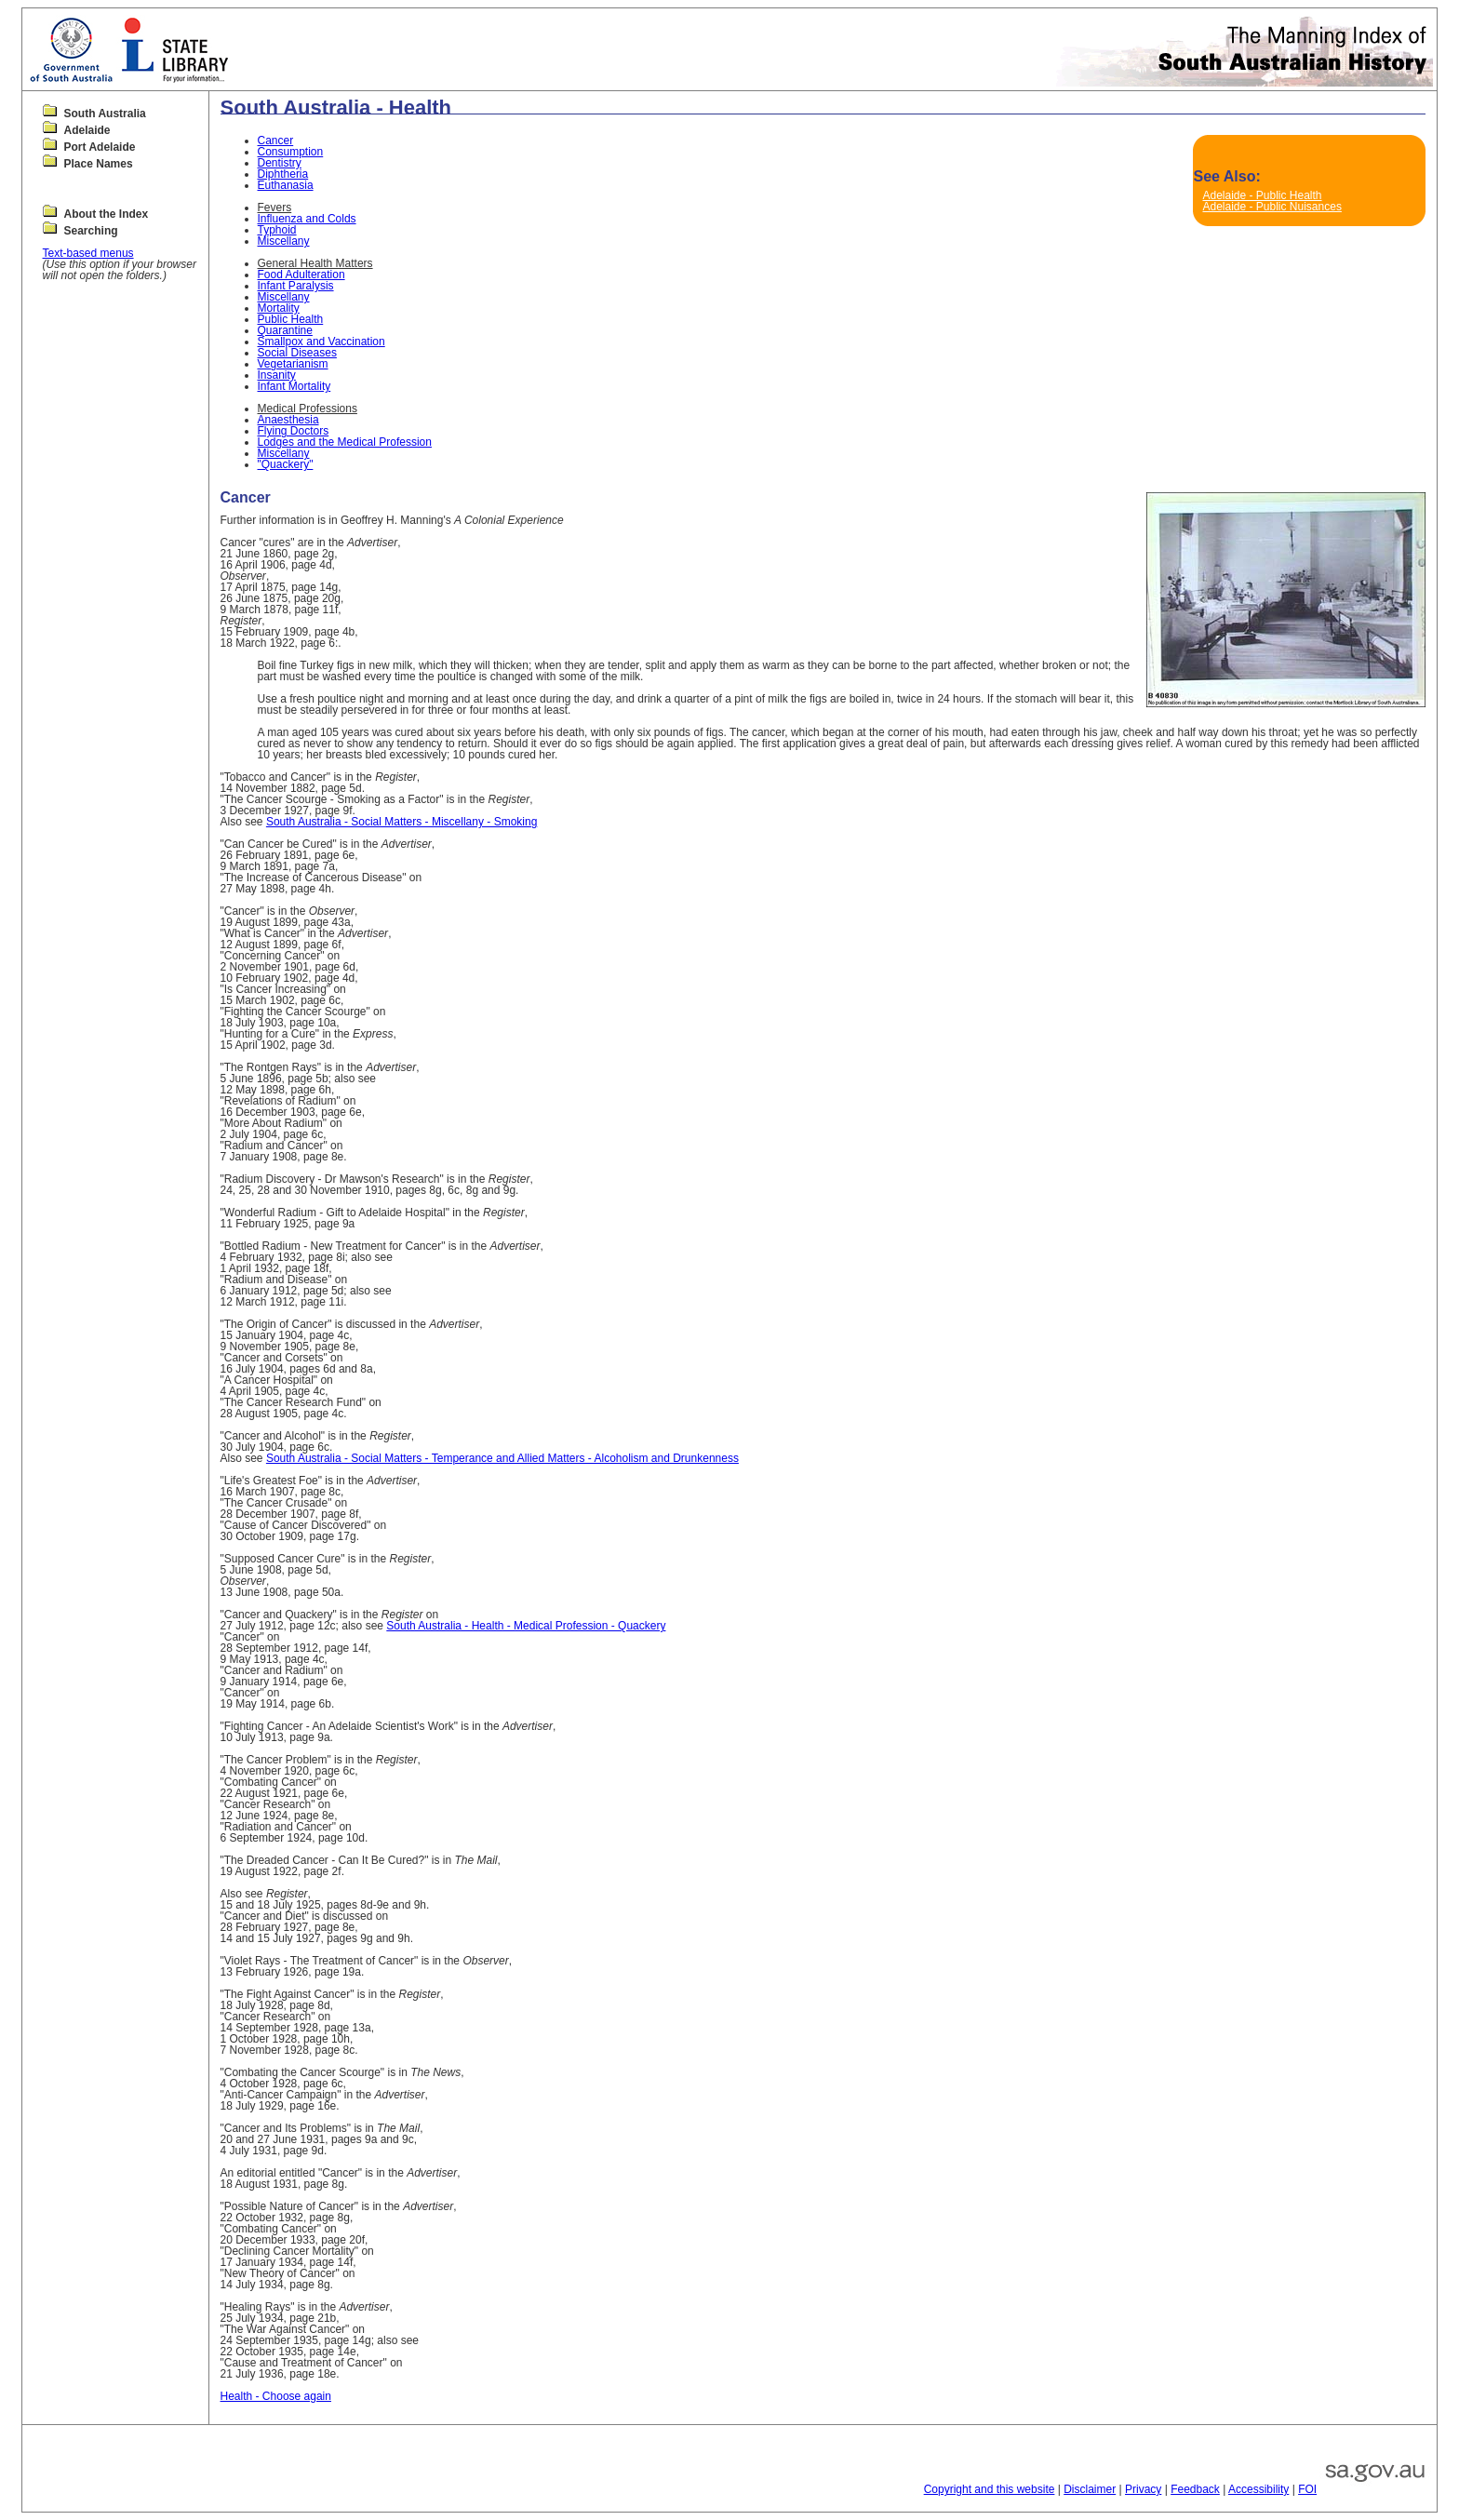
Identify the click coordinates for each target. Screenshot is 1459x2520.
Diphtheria (283, 174)
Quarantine (285, 330)
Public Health (291, 319)
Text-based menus (88, 253)
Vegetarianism (293, 363)
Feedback (1195, 2489)
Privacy (1143, 2489)
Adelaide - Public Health (1261, 195)
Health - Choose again (276, 2396)
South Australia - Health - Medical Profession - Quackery (525, 1625)
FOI (1307, 2489)
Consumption (291, 151)
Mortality (279, 308)
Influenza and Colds (307, 218)
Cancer (276, 140)
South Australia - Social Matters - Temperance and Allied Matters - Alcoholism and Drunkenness (502, 1458)
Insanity (277, 375)
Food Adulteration (301, 274)
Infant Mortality (294, 386)
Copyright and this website (989, 2489)
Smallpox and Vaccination (321, 341)
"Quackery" (286, 464)
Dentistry (279, 162)
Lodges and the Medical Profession (345, 442)
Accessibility (1258, 2489)
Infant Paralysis (296, 285)
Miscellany (284, 241)
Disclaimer (1090, 2489)
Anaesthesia (288, 419)
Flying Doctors (293, 430)
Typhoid (277, 229)
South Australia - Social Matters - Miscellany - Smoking (401, 821)
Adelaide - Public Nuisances (1271, 206)
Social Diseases (297, 352)
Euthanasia (286, 185)
